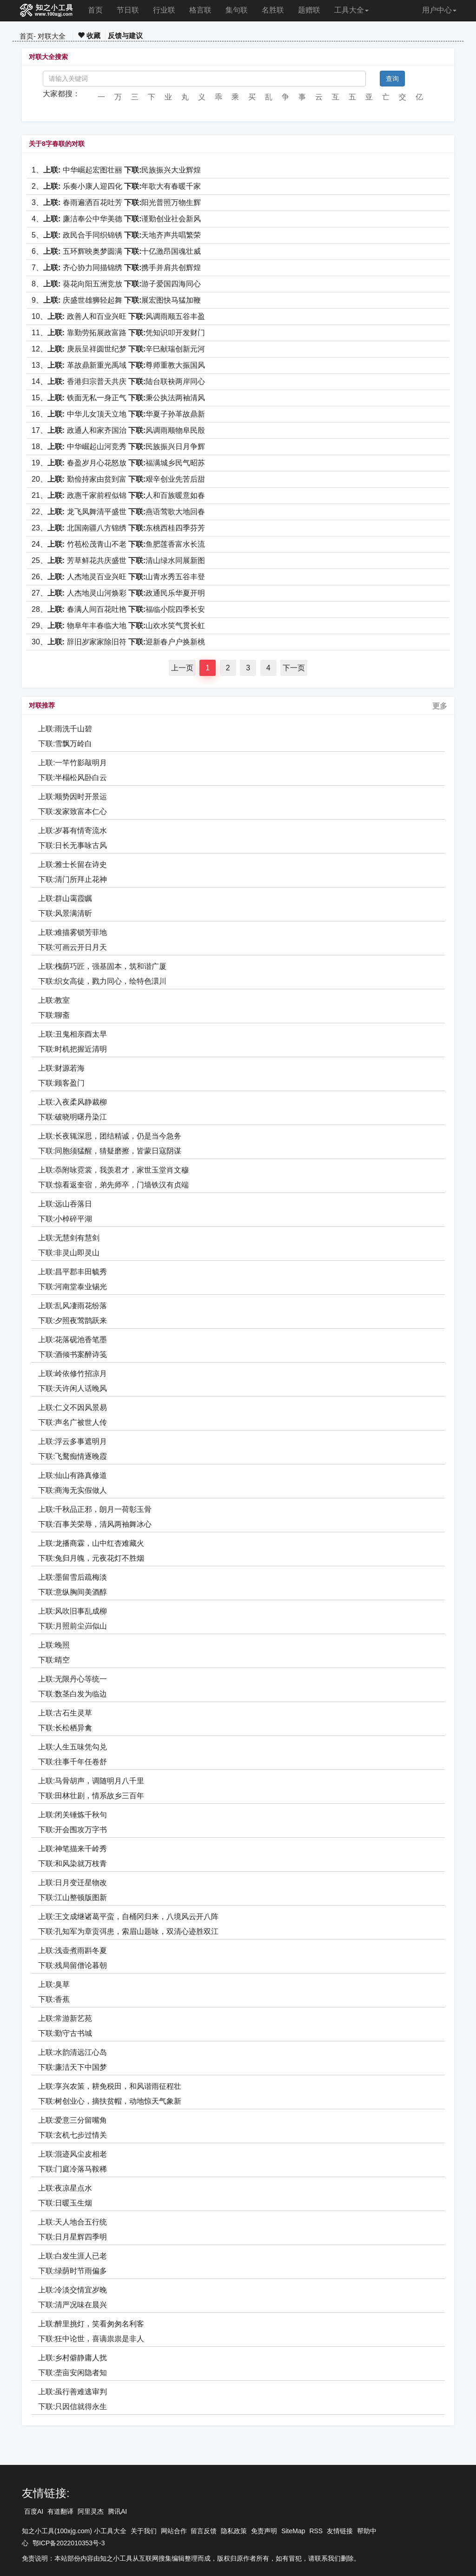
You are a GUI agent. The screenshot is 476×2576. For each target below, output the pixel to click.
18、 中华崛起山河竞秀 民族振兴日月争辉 (118, 446)
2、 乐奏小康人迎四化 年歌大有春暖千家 (116, 186)
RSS (316, 2531)
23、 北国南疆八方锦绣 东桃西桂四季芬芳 (118, 528)
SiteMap (293, 2531)
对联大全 (52, 36)
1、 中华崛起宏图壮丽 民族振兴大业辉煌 (116, 170)
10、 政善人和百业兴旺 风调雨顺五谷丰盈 (118, 316)
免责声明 (264, 2531)
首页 (95, 10)
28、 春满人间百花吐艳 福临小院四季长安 (118, 609)
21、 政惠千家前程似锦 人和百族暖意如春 (118, 495)
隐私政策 (234, 2531)
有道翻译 (60, 2511)
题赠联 (309, 10)
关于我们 (144, 2531)
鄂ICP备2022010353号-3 (69, 2543)
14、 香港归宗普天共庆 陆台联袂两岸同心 (118, 381)
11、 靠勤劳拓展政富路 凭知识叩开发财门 (118, 333)
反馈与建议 (125, 36)
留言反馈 (204, 2531)
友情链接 (340, 2531)
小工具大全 (110, 2531)
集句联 (236, 10)
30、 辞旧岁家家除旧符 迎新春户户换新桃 (118, 642)
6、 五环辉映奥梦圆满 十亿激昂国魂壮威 (116, 251)
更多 (439, 706)
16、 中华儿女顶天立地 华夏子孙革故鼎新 (118, 414)
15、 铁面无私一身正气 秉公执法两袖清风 (118, 398)
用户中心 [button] (439, 10)
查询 (392, 78)
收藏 (89, 36)
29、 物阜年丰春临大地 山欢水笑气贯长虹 (118, 625)
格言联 (200, 10)
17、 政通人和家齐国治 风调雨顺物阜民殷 (118, 430)
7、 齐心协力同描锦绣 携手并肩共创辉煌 (116, 268)
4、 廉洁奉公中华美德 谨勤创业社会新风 (116, 219)
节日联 (128, 10)
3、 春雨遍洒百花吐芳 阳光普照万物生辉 (116, 202)
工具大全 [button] (351, 10)
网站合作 (174, 2531)
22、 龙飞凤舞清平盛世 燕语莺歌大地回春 (118, 512)
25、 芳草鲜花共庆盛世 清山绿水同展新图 (118, 560)
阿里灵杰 (91, 2511)
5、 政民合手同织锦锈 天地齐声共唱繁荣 (116, 235)
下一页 (294, 668)
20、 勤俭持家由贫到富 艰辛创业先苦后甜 (118, 479)
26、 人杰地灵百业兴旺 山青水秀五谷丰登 (118, 577)
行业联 (164, 10)
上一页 (182, 668)
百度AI (33, 2511)
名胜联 (273, 10)
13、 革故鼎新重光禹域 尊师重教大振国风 (118, 365)
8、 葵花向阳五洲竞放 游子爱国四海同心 (116, 284)
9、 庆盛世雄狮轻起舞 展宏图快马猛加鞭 (116, 300)
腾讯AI (117, 2511)
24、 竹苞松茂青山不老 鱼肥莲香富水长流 (118, 544)
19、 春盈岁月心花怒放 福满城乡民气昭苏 (118, 463)
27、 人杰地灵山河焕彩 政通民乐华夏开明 (118, 593)
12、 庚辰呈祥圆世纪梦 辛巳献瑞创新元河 (118, 349)
